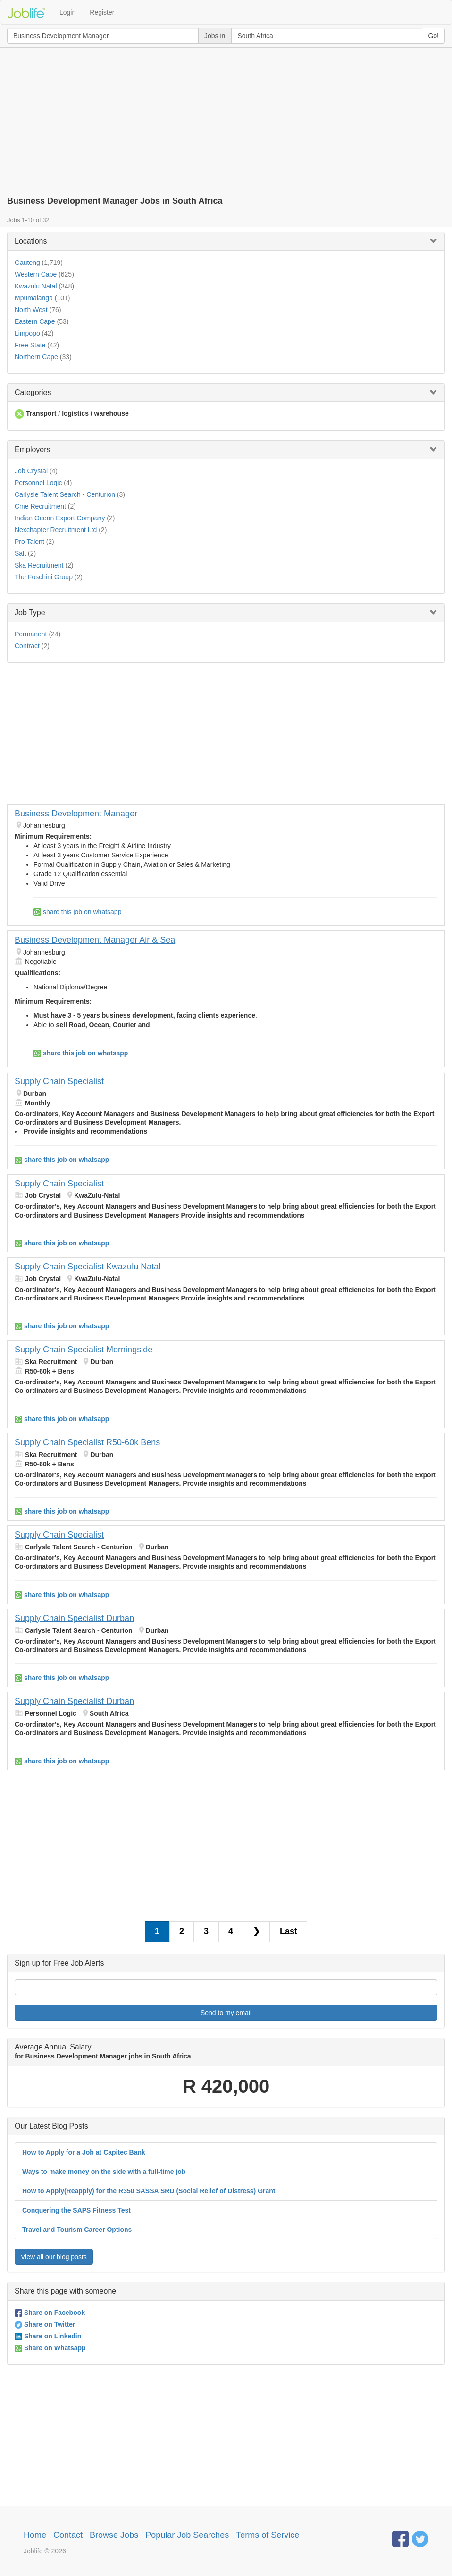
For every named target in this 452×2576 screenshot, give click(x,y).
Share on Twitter (45, 2324)
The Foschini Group (44, 577)
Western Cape (36, 274)
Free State (30, 345)
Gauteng (27, 262)
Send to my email (226, 2012)
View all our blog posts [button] (54, 2257)
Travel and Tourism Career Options (77, 2229)
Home (35, 2535)
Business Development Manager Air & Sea (95, 940)
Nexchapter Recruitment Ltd (56, 530)
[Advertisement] (226, 118)
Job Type (30, 613)
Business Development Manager (76, 813)
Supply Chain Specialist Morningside (83, 1349)
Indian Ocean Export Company (60, 518)
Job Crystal (31, 471)
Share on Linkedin (48, 2336)
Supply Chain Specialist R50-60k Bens (87, 1442)
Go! (433, 36)
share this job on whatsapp (77, 911)
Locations (31, 241)
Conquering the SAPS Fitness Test (76, 2210)
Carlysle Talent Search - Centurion (65, 494)
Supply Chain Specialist (59, 1081)
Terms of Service (267, 2535)
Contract (27, 646)
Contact (68, 2535)
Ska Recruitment (39, 565)
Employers (32, 449)
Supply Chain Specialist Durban (74, 1618)
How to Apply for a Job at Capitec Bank (83, 2152)
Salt (20, 553)
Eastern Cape (35, 321)
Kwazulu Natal (36, 286)
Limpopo (27, 333)
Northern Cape (36, 357)
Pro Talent (29, 541)
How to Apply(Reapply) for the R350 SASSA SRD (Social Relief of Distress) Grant (149, 2191)
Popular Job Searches (187, 2535)
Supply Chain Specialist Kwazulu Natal (87, 1266)
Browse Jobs (114, 2535)
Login (67, 12)
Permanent (31, 634)
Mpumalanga (34, 298)
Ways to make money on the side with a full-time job (103, 2171)
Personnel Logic (38, 482)
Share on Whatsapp (50, 2348)
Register (102, 12)
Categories (33, 392)
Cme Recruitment (40, 506)
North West (31, 309)
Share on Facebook (50, 2312)
